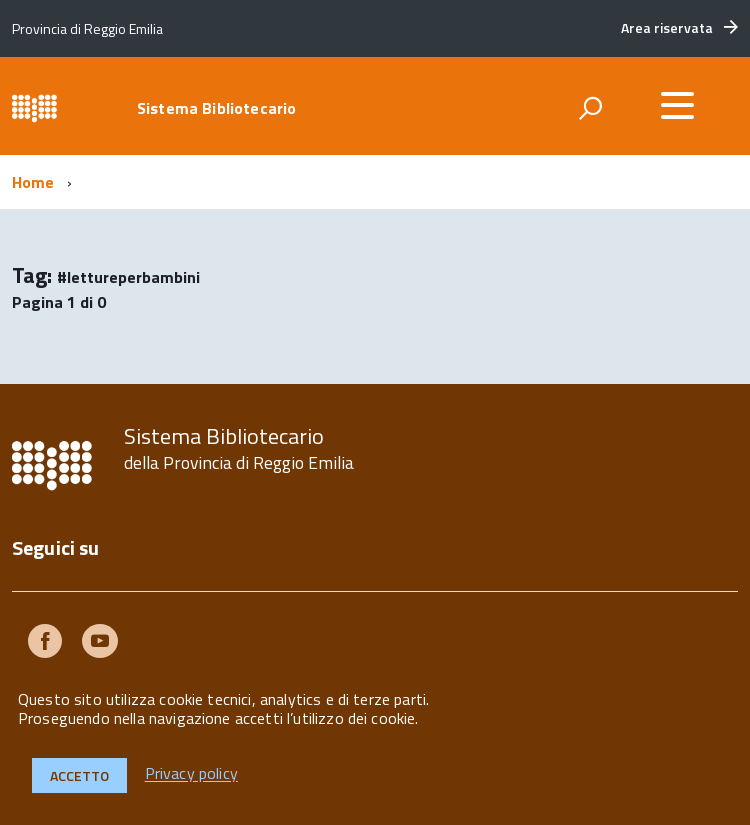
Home (33, 182)
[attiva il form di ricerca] (590, 108)
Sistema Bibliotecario (216, 108)
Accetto (79, 775)
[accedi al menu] (677, 105)
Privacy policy (191, 774)
